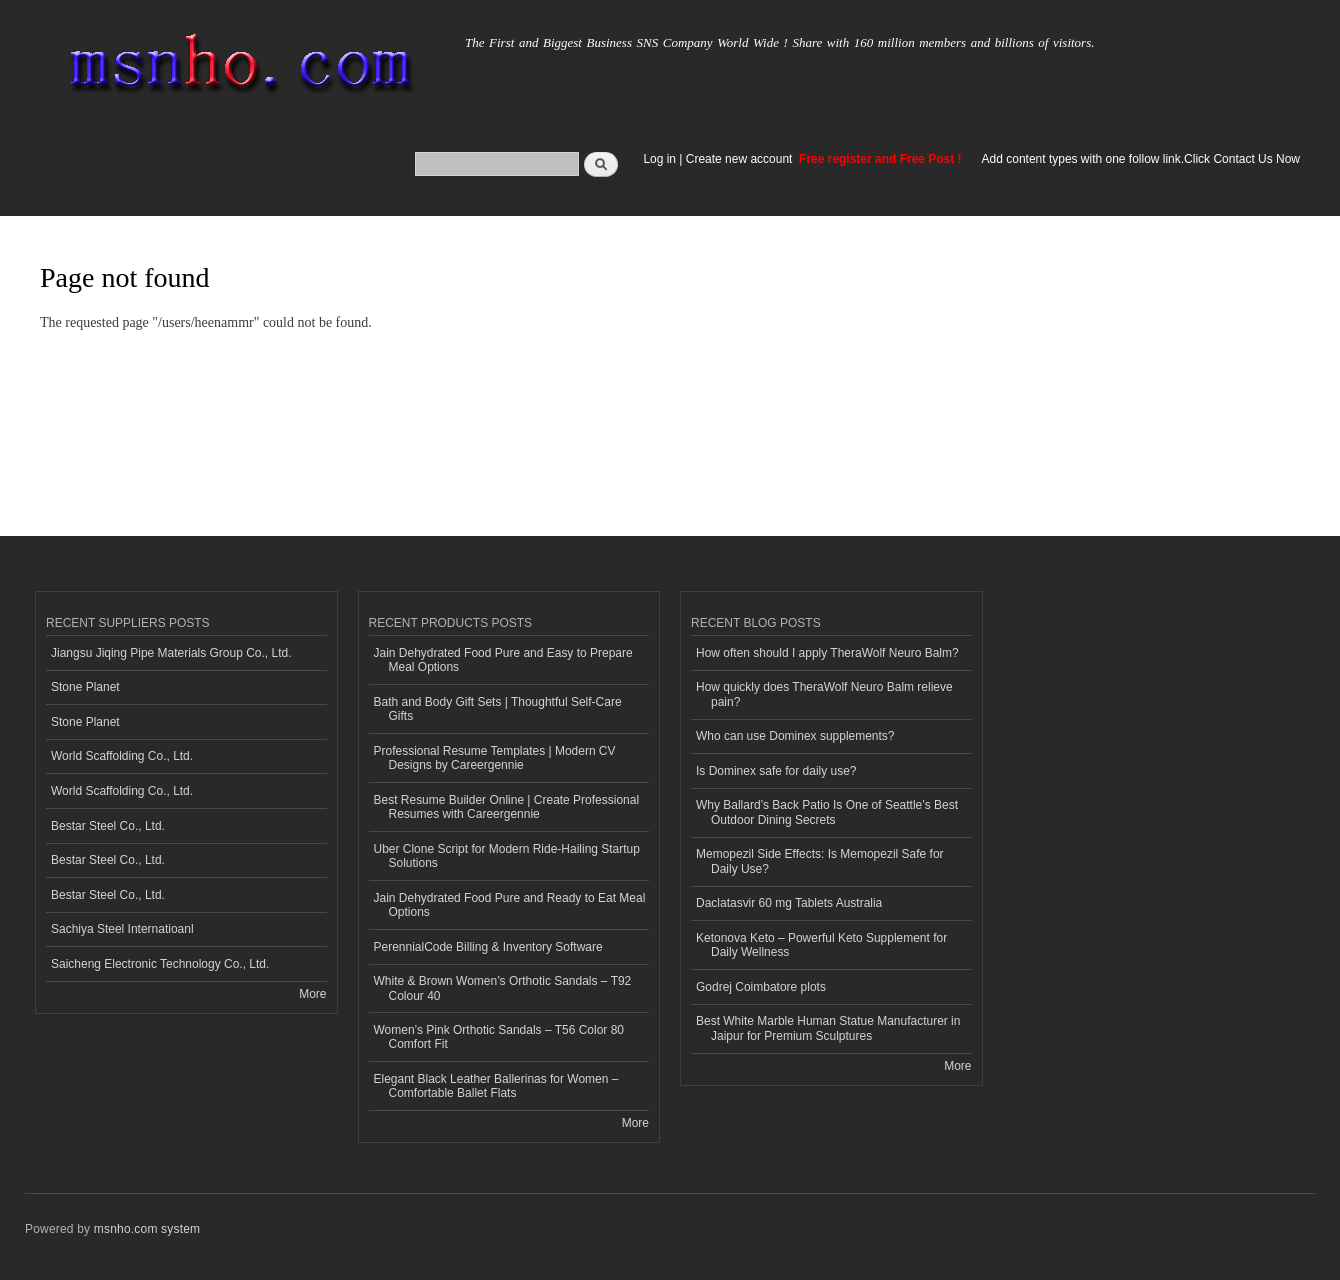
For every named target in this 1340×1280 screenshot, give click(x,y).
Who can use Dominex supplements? (795, 736)
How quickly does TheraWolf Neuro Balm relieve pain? (824, 694)
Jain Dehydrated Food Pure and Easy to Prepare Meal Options (503, 660)
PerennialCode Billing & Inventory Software (488, 947)
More (312, 994)
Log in (659, 159)
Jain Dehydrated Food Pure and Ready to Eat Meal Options (510, 905)
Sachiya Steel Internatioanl (122, 929)
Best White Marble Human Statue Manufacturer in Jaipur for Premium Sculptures (828, 1028)
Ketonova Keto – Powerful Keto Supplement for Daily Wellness (821, 945)
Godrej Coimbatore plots (761, 987)
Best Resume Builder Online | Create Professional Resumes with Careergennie (507, 807)
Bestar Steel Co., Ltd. (108, 826)
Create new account (741, 159)
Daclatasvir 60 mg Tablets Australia (789, 903)
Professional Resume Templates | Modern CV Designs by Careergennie (495, 758)
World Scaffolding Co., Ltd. (122, 756)
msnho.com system (147, 1229)
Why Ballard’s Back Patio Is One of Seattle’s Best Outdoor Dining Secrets (827, 812)
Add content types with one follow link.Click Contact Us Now (1141, 159)
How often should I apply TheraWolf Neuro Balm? (827, 653)
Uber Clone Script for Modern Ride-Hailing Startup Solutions (507, 856)
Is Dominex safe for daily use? (776, 771)
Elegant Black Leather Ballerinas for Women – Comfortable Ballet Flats (496, 1086)
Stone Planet (85, 687)
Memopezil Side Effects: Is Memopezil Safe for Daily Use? (820, 861)
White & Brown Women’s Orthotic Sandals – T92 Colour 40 (503, 988)
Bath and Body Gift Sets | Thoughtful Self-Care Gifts (498, 709)
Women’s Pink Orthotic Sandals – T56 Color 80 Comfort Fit (499, 1037)
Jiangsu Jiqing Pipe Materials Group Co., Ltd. (171, 653)
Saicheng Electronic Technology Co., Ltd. (160, 964)
